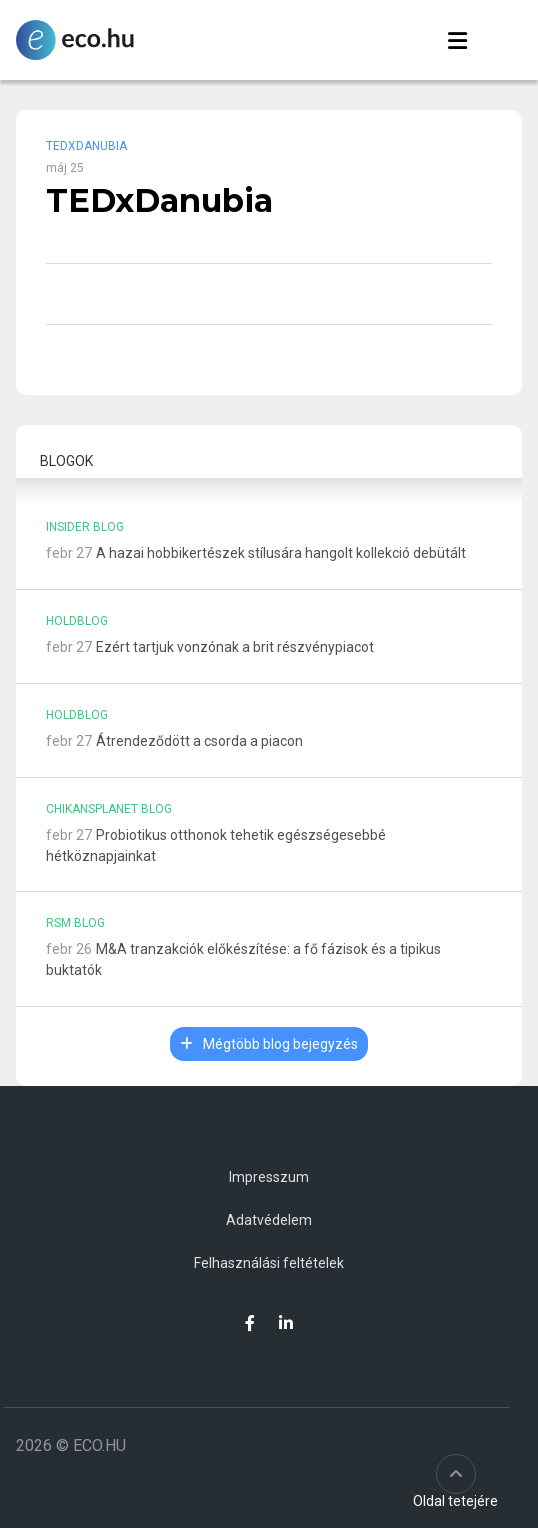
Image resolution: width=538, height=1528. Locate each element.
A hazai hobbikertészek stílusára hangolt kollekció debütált (281, 553)
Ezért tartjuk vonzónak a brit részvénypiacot (235, 647)
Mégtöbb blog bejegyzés (269, 1044)
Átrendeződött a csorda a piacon (199, 741)
